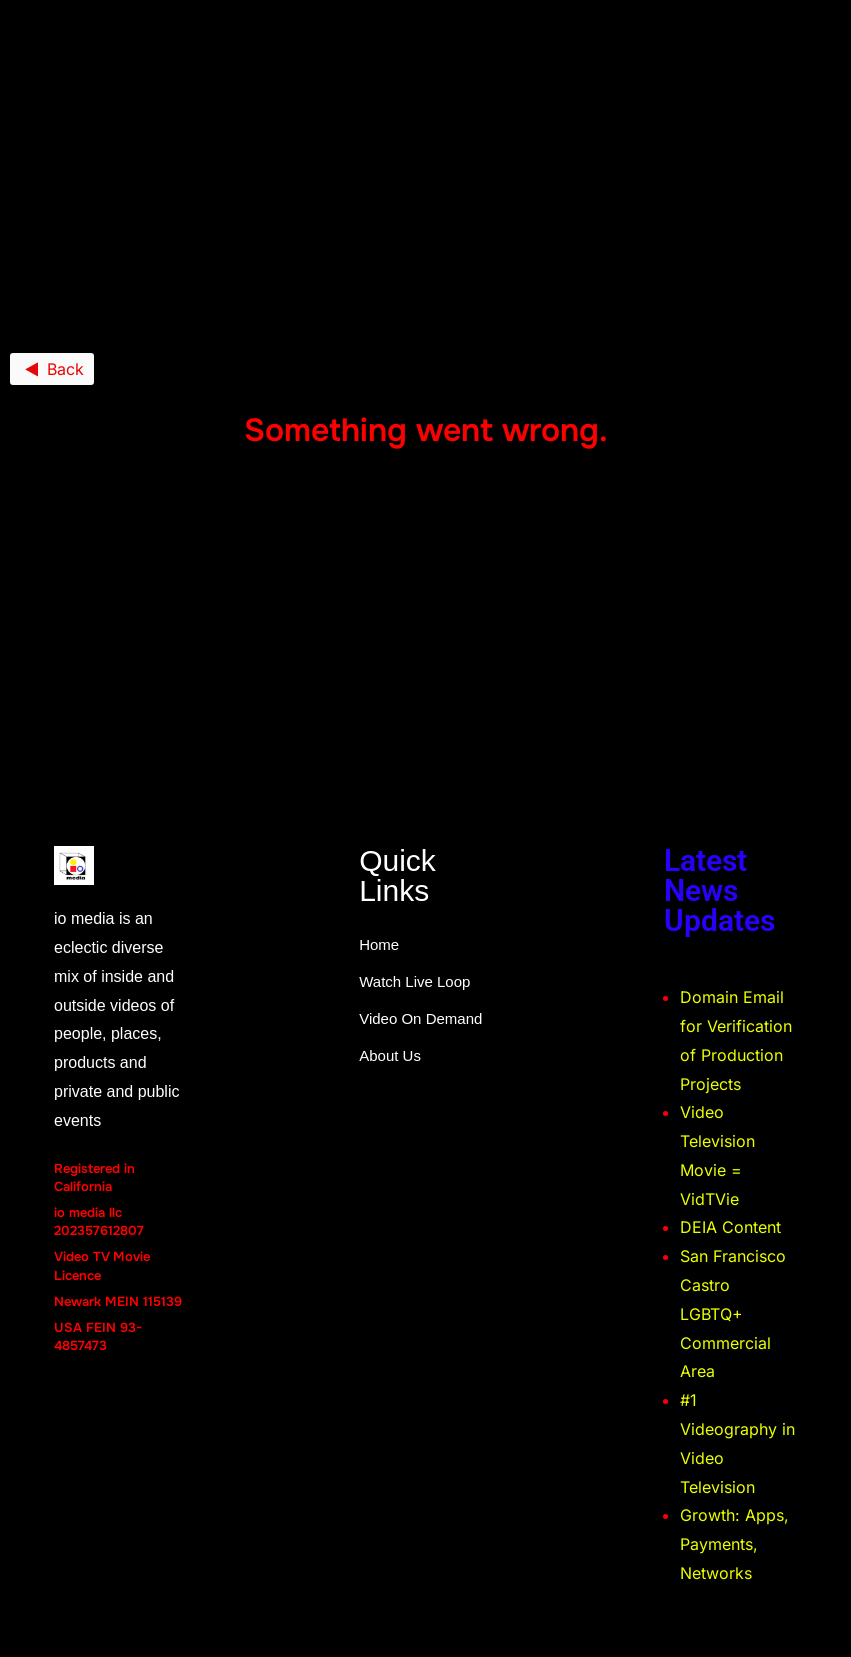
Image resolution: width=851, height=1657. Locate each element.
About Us (390, 1055)
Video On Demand (420, 1018)
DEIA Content (730, 1227)
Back (52, 369)
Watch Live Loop (414, 981)
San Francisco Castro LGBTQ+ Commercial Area (733, 1313)
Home (379, 944)
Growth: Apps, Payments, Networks (734, 1544)
